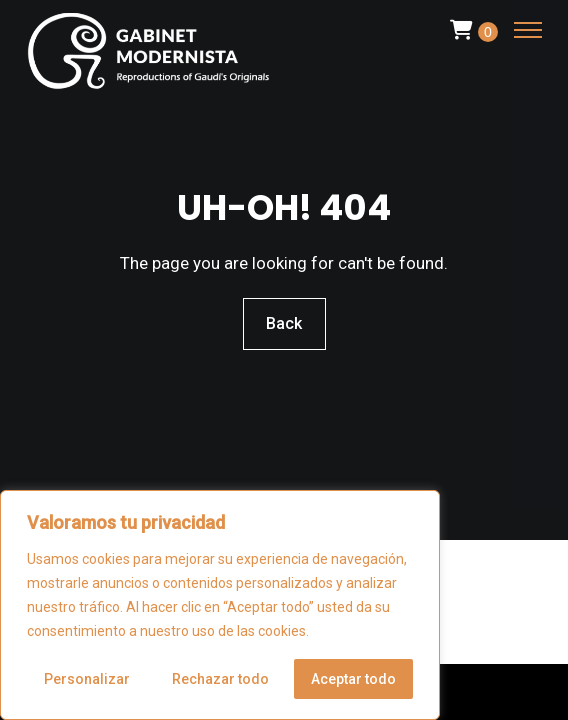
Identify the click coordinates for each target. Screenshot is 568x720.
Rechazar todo (220, 679)
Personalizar (87, 679)
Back (284, 323)
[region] (220, 605)
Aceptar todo (353, 679)
